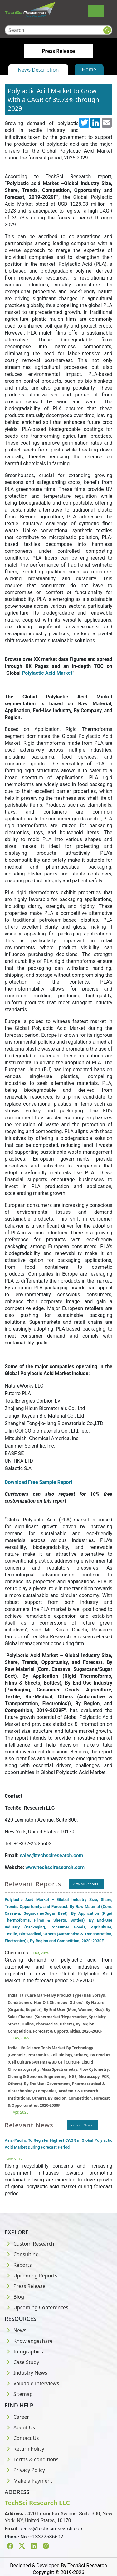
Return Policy (24, 2448)
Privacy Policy (25, 2470)
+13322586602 (46, 2537)
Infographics (24, 2351)
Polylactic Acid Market (47, 673)
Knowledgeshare (28, 2341)
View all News (81, 2125)
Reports (18, 2265)
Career (17, 2417)
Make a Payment (28, 2480)
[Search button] (107, 30)
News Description (38, 69)
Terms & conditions (31, 2459)
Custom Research (29, 2243)
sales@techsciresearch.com (52, 2529)
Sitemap (19, 2394)
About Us (20, 2427)
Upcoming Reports (31, 2275)
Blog (14, 2297)
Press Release (25, 2286)
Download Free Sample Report (38, 1482)
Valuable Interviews (32, 2383)
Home (89, 69)
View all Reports (85, 1884)
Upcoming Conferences (36, 2307)
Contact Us (22, 2438)
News (15, 2330)
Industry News (26, 2373)
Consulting (22, 2254)
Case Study (22, 2362)
